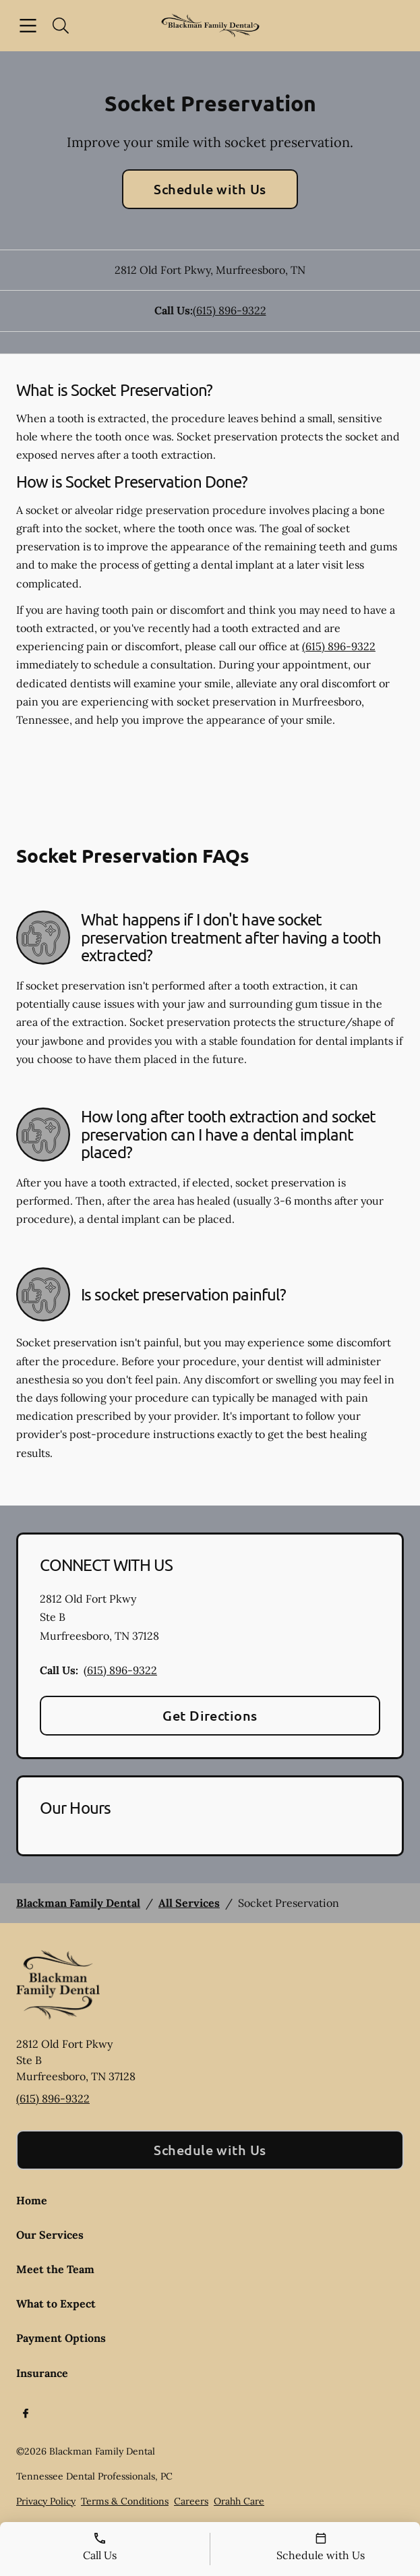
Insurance (42, 2373)
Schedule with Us (210, 189)
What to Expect (56, 2303)
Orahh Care (239, 2501)
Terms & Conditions (125, 2501)
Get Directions (210, 1715)
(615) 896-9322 (229, 310)
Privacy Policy (46, 2501)
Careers (191, 2501)
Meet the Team (55, 2269)
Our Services (50, 2234)
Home (31, 2200)
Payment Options (61, 2338)
